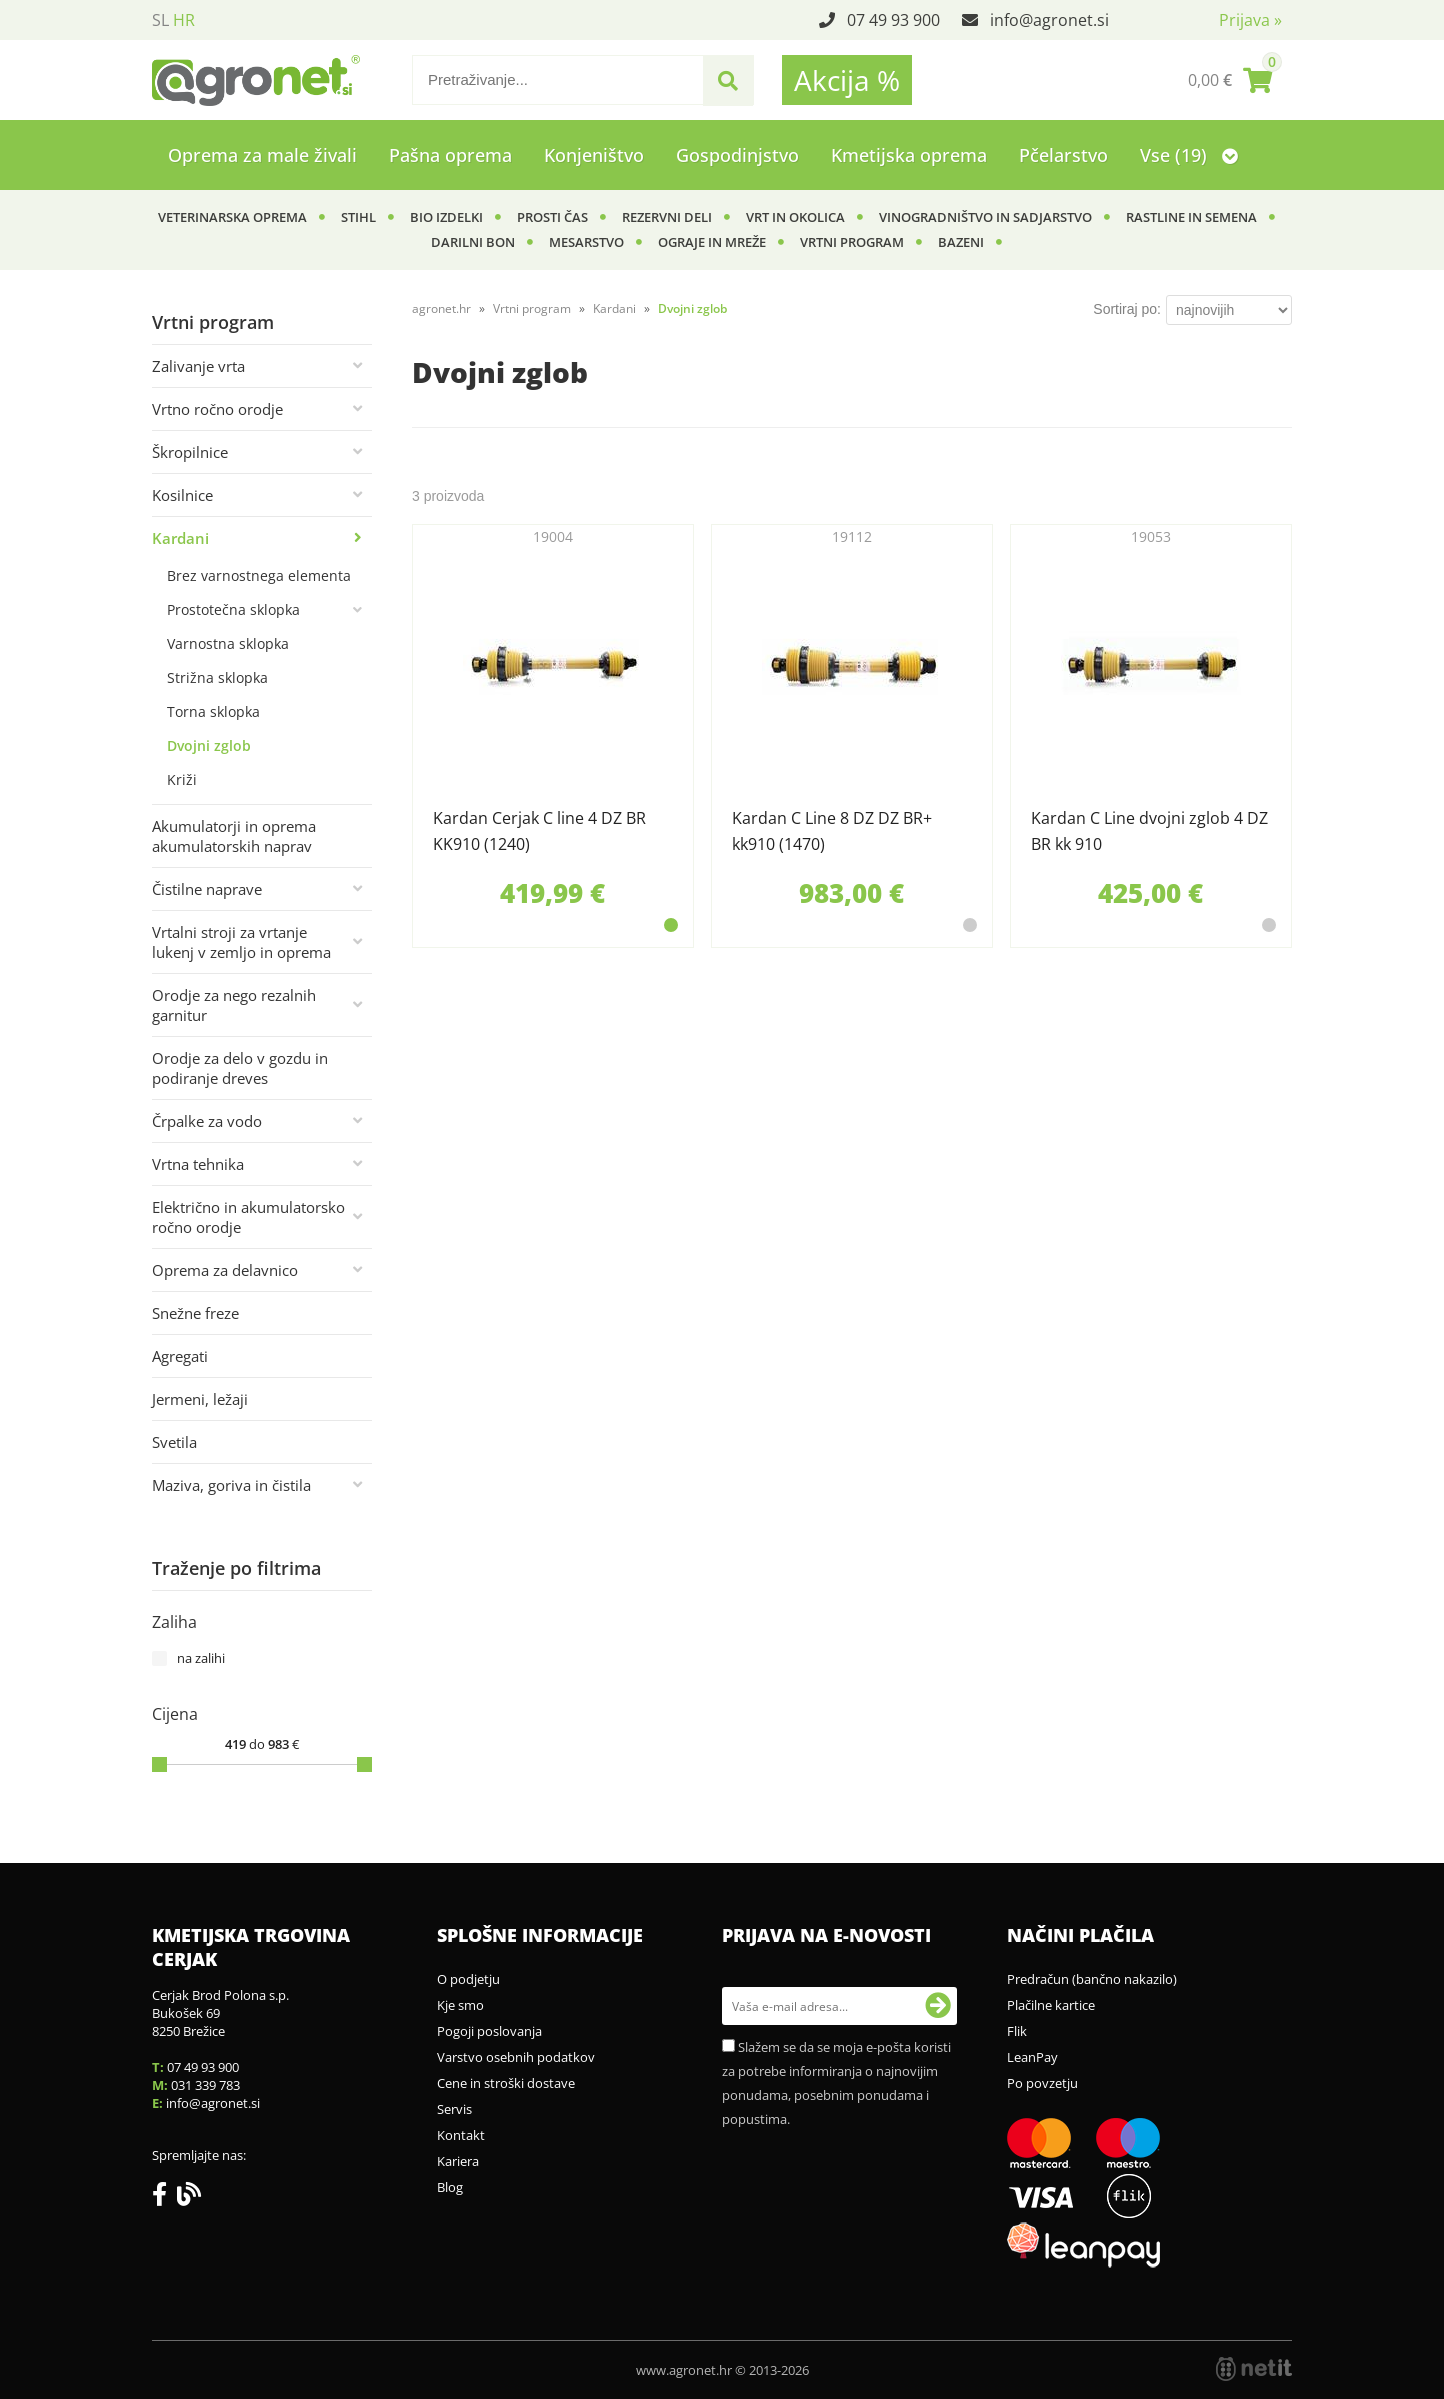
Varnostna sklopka (228, 643)
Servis (454, 2109)
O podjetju (468, 1979)
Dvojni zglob (209, 745)
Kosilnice (182, 495)
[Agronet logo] (256, 80)
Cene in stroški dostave (506, 2083)
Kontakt (461, 2135)
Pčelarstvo (1063, 155)
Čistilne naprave (207, 889)
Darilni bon (473, 242)
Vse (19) (1189, 155)
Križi (182, 779)
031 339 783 (205, 2085)
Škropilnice (190, 452)
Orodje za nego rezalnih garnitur (234, 1005)
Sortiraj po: (1127, 309)
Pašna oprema (450, 155)
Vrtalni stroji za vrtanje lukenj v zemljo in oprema (241, 942)
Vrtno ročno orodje (217, 409)
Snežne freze (195, 1313)
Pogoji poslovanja (489, 2031)
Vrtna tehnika (198, 1164)
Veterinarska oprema (232, 217)
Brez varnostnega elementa (259, 575)
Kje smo (460, 2005)
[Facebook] (164, 2198)
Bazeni (961, 242)
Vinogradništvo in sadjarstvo (985, 217)
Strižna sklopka (217, 677)
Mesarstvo (586, 242)
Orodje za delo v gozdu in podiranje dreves (240, 1068)
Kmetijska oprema (909, 155)
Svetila (174, 1442)
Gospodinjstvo (737, 155)
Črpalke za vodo (207, 1121)
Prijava (1250, 20)
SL (160, 20)
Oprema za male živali (262, 155)
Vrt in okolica (795, 217)
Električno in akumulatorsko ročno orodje (248, 1217)
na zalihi (201, 1658)
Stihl (358, 217)
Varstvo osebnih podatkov (516, 2057)
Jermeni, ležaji (200, 1399)
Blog (450, 2187)
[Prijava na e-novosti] (938, 2006)
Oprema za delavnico (225, 1270)
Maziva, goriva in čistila (231, 1485)
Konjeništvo (594, 155)
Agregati (180, 1356)
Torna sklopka (213, 711)
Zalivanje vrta (198, 366)
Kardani (180, 538)
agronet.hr (441, 308)
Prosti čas (552, 217)
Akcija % (847, 80)
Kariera (458, 2161)
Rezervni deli (667, 217)
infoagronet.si (1049, 20)
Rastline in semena (1191, 217)
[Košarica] (1230, 80)
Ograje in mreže (712, 242)
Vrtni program (852, 242)
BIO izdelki (446, 217)
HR (184, 20)
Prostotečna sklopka (233, 609)
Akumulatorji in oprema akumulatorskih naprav (234, 836)
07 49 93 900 (893, 20)
